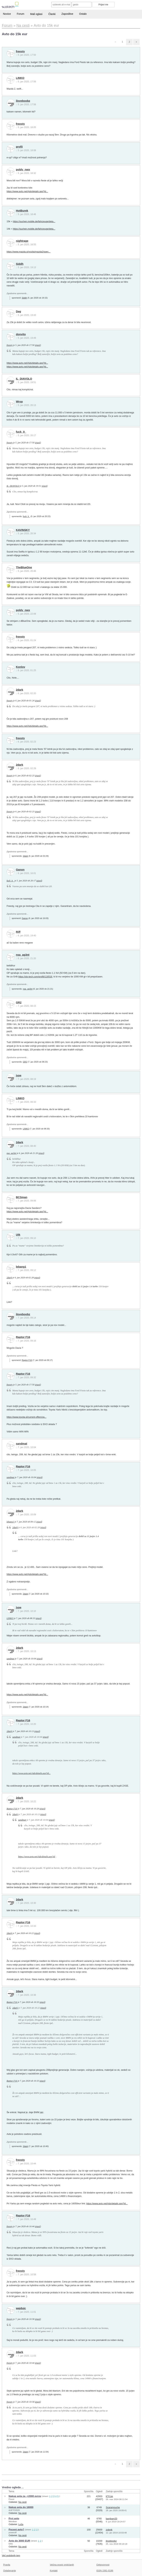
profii (19, 146)
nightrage (22, 240)
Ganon (20, 869)
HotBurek (22, 210)
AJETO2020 (14, 2510)
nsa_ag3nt (22, 954)
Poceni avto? (16, 2529)
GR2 (18, 1002)
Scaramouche (113, 2507)
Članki (51, 14)
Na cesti (22, 2502)
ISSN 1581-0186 (104, 2570)
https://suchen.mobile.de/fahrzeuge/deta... (34, 221)
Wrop (19, 401)
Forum (20, 13)
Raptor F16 (23, 1337)
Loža (20, 2524)
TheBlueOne (24, 567)
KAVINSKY (23, 530)
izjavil (37, 345)
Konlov (20, 666)
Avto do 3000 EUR (19, 2540)
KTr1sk (109, 2496)
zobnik (109, 2529)
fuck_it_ (21, 431)
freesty (20, 51)
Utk (18, 1234)
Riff (18, 931)
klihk (11, 2544)
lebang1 (21, 1266)
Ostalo (83, 13)
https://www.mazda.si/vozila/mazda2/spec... (28, 251)
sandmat (21, 1443)
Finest (11, 2499)
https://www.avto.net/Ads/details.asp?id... (27, 191)
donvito (21, 334)
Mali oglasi (36, 14)
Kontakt (54, 2570)
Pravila (6, 2564)
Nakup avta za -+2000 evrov (25, 2496)
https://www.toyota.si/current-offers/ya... (26, 1417)
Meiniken (13, 2521)
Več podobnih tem (11, 2555)
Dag (18, 311)
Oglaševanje (9, 2570)
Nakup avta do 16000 (21, 2507)
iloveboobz (23, 100)
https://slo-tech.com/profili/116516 (35, 976)
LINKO (20, 77)
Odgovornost (102, 2564)
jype (18, 1075)
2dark (19, 689)
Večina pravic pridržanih (62, 2564)
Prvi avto (14, 2518)
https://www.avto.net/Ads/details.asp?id (36, 1856)
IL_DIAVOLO (24, 378)
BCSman (21, 1197)
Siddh (19, 263)
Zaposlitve (67, 13)
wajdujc (21, 2308)
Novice (7, 13)
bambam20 (111, 2518)
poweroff (12, 2532)
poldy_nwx (23, 169)
